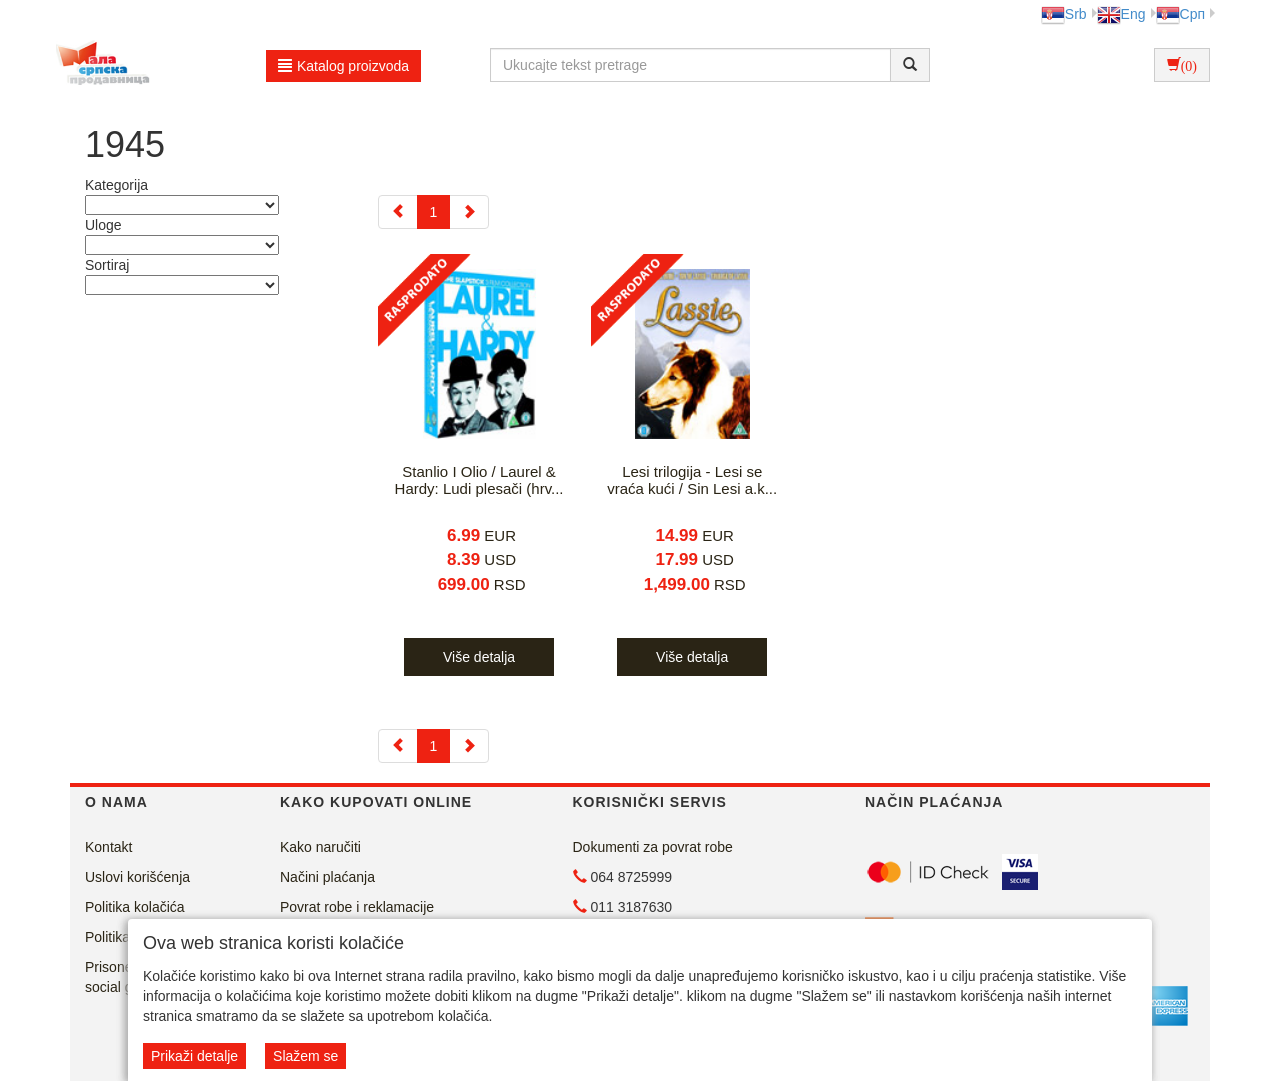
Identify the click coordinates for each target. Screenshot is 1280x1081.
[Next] (469, 212)
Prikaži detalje (194, 1056)
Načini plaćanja (327, 877)
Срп (1180, 14)
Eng (1121, 14)
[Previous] (398, 212)
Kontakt (108, 847)
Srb (1064, 14)
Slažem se (305, 1056)
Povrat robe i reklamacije (357, 907)
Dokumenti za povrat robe (653, 847)
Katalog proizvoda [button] (343, 66)
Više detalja (479, 657)
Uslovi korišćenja (137, 877)
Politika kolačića (135, 907)
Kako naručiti (320, 847)
